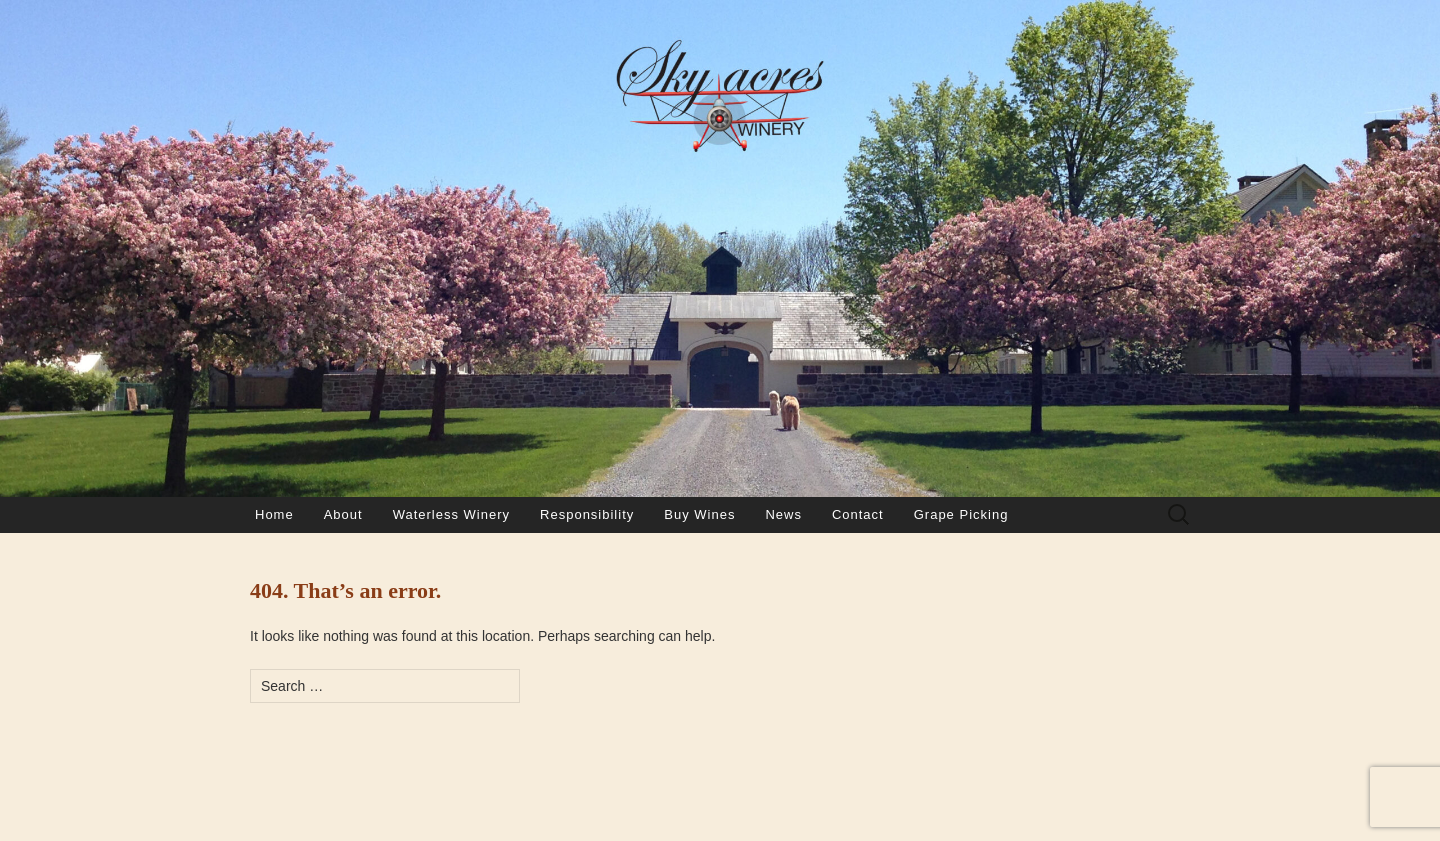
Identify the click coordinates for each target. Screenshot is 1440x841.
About (343, 514)
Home (274, 514)
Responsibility (587, 514)
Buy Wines (699, 514)
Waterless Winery (451, 514)
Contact (858, 514)
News (783, 514)
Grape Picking (961, 514)
